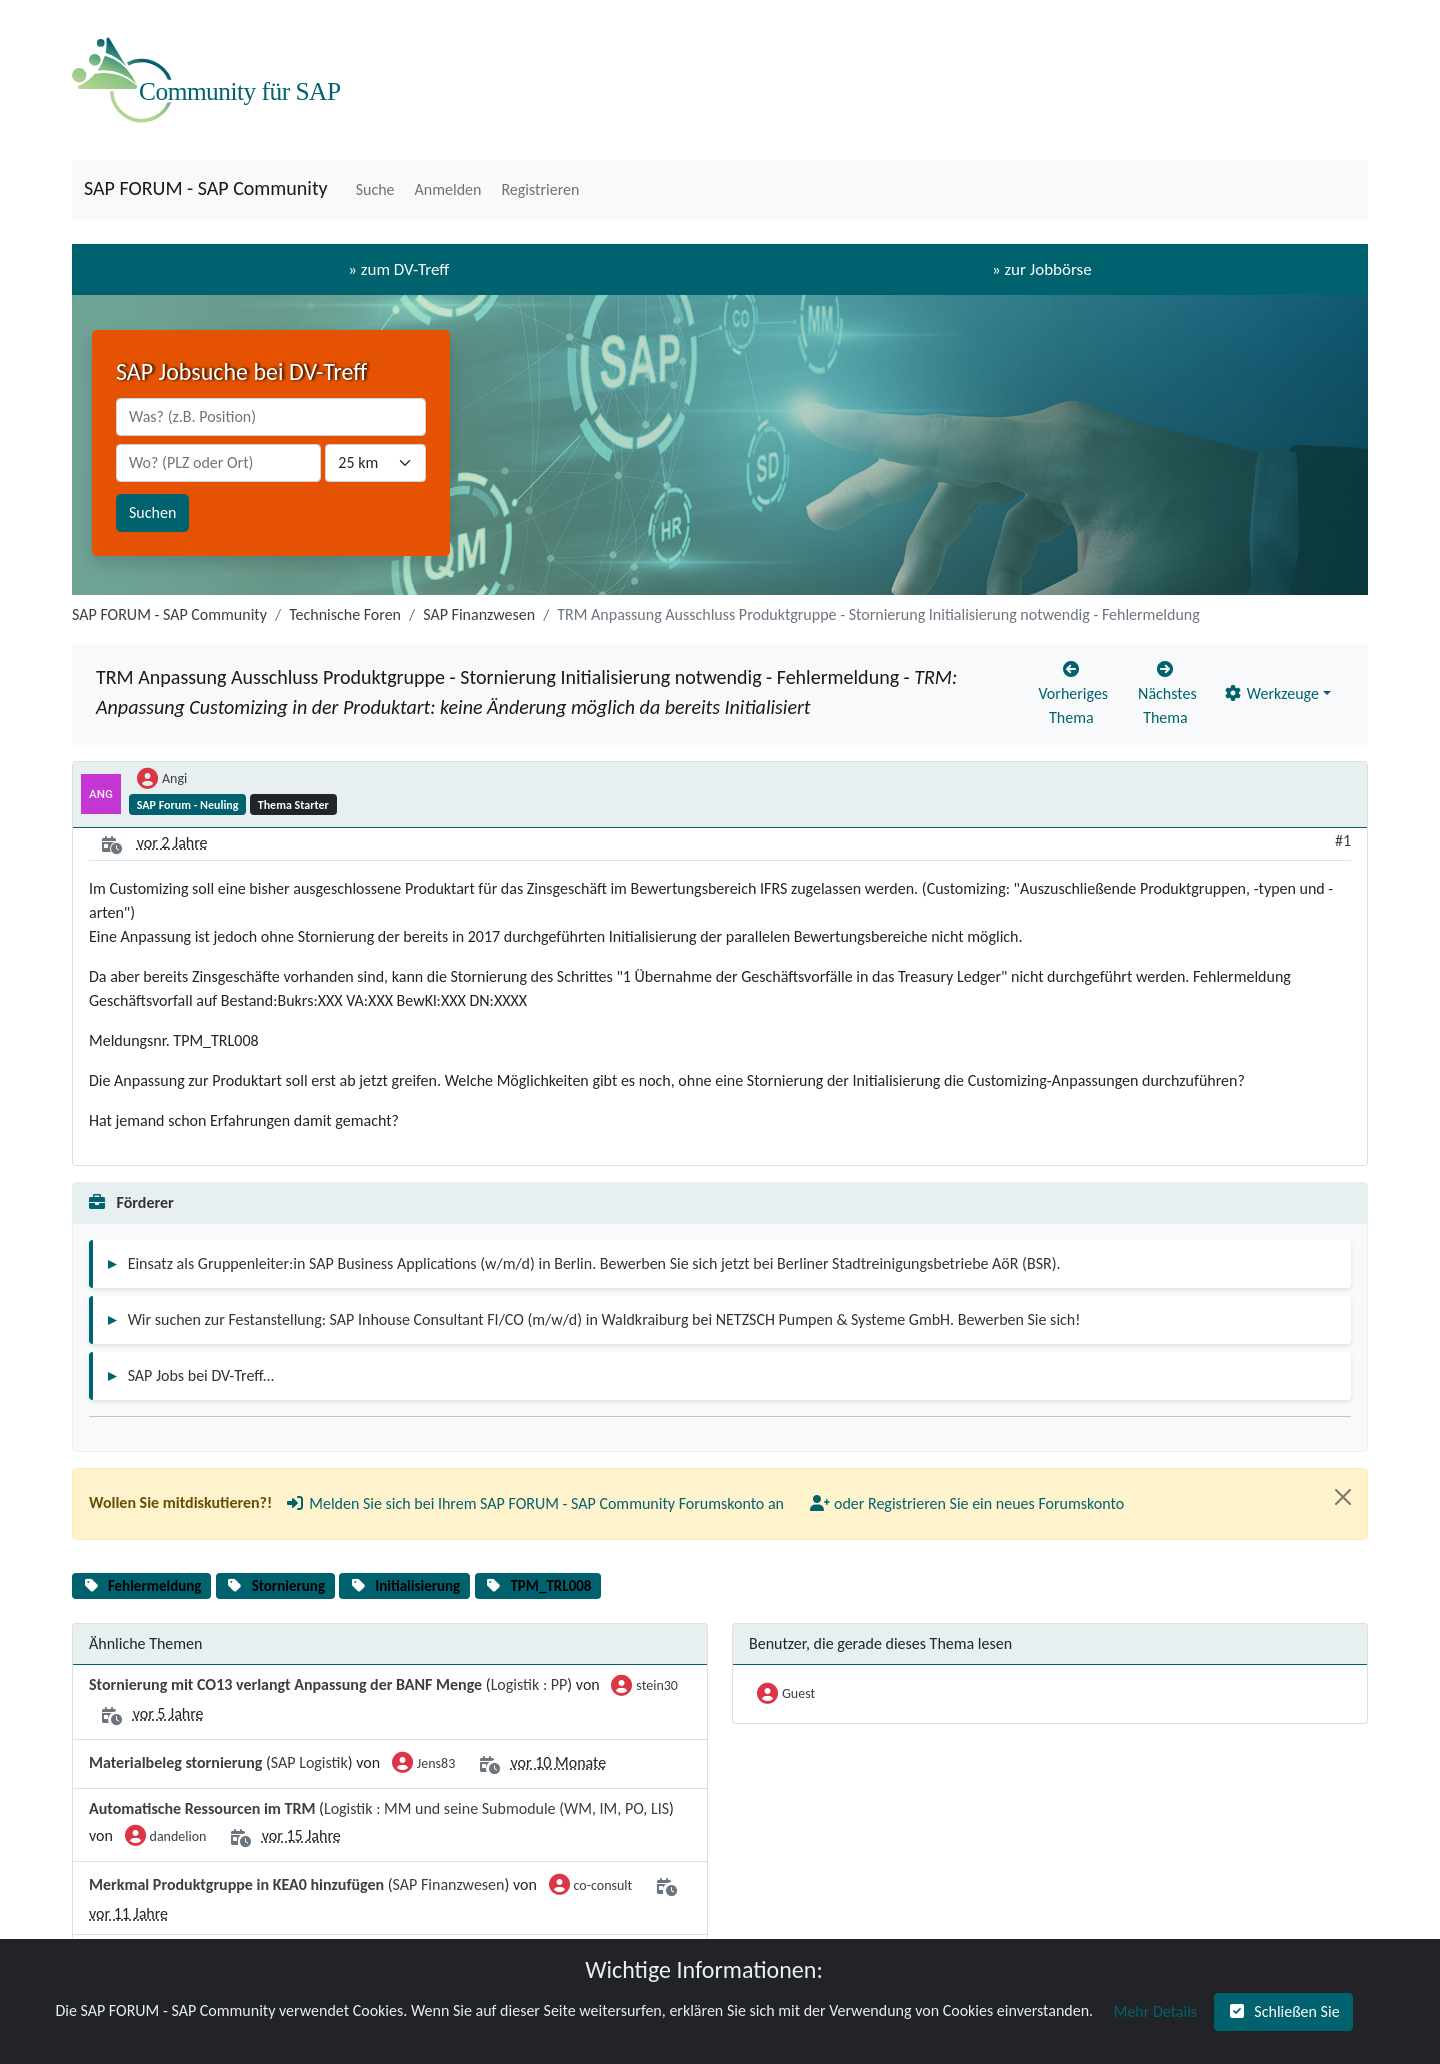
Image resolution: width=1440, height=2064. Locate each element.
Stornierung (288, 1586)
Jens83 (423, 1765)
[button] (373, 190)
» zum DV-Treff (398, 269)
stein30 (644, 1687)
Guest (786, 1695)
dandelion (166, 1838)
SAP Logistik (309, 1762)
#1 (1343, 840)
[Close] (1343, 1497)
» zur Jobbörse (1042, 269)
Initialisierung (417, 1586)
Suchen (152, 512)
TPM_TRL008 (550, 1586)
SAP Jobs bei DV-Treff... (201, 1375)
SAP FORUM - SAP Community (206, 188)
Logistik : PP (529, 1684)
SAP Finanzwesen (479, 614)
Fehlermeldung (155, 1586)
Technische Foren (345, 614)
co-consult (591, 1887)
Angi (162, 780)
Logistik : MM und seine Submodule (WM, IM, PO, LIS (496, 1808)
